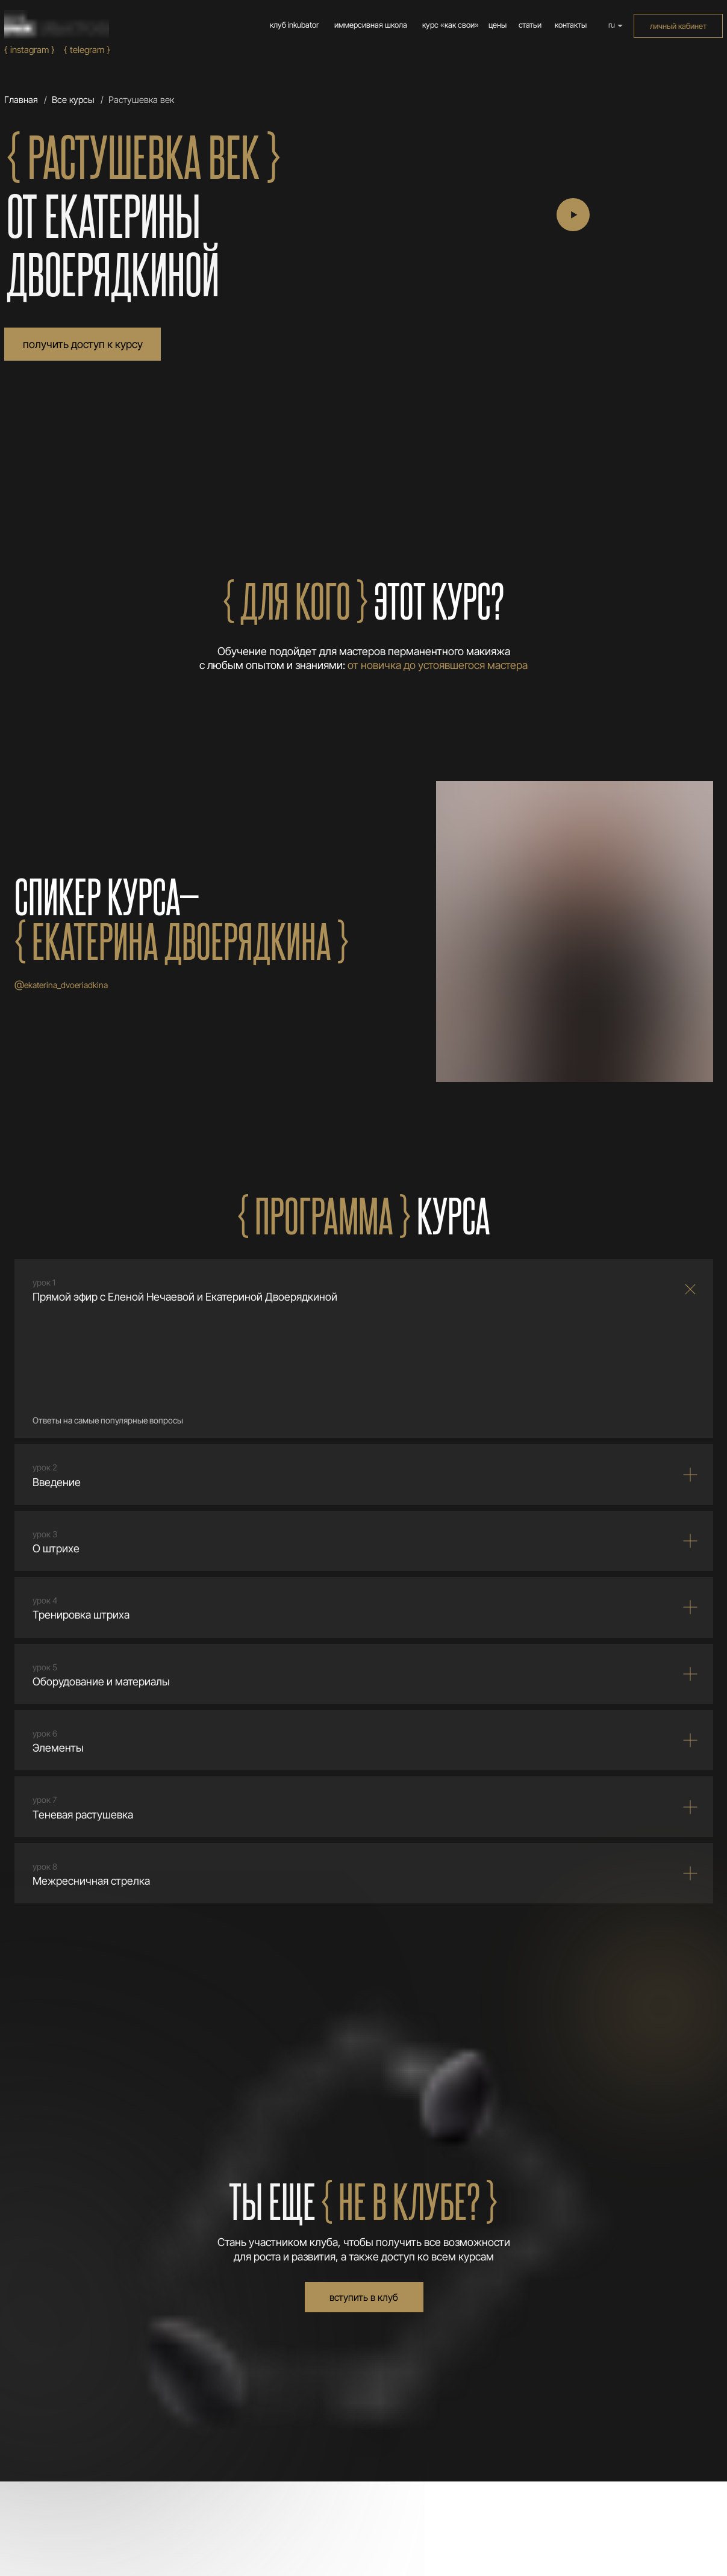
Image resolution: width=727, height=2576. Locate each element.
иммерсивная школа (370, 25)
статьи (530, 25)
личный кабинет (678, 26)
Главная (21, 99)
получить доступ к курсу (83, 344)
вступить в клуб (363, 2297)
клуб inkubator (294, 25)
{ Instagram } (29, 49)
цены (497, 25)
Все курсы (73, 99)
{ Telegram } (87, 49)
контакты (571, 25)
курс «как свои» (450, 25)
